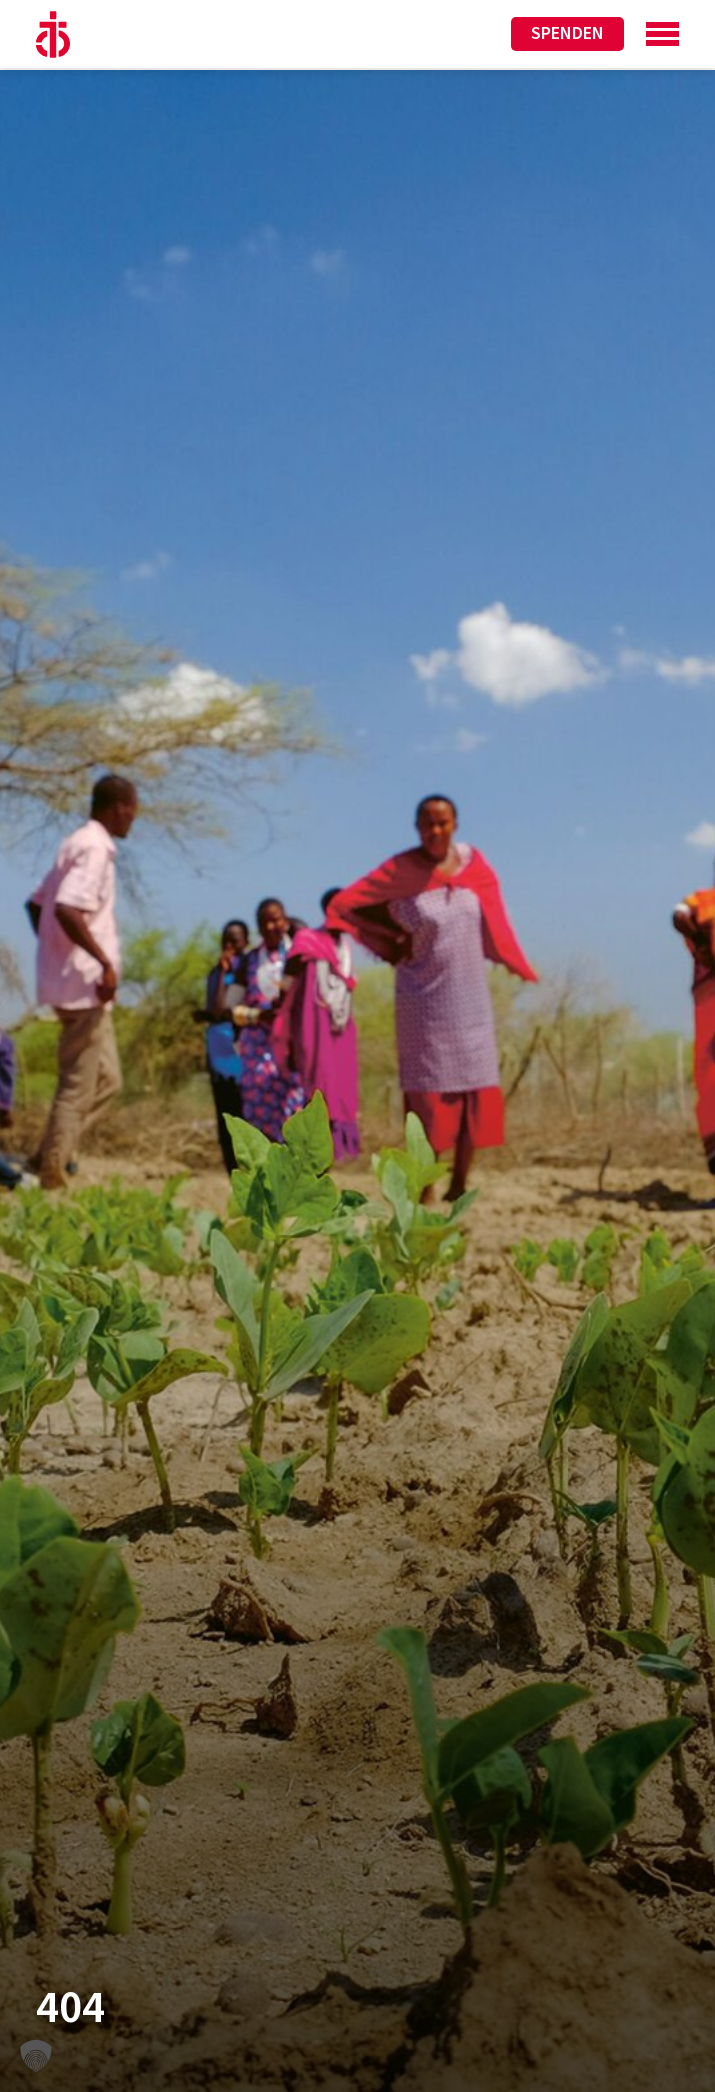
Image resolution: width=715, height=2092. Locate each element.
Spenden (567, 33)
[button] (36, 2056)
